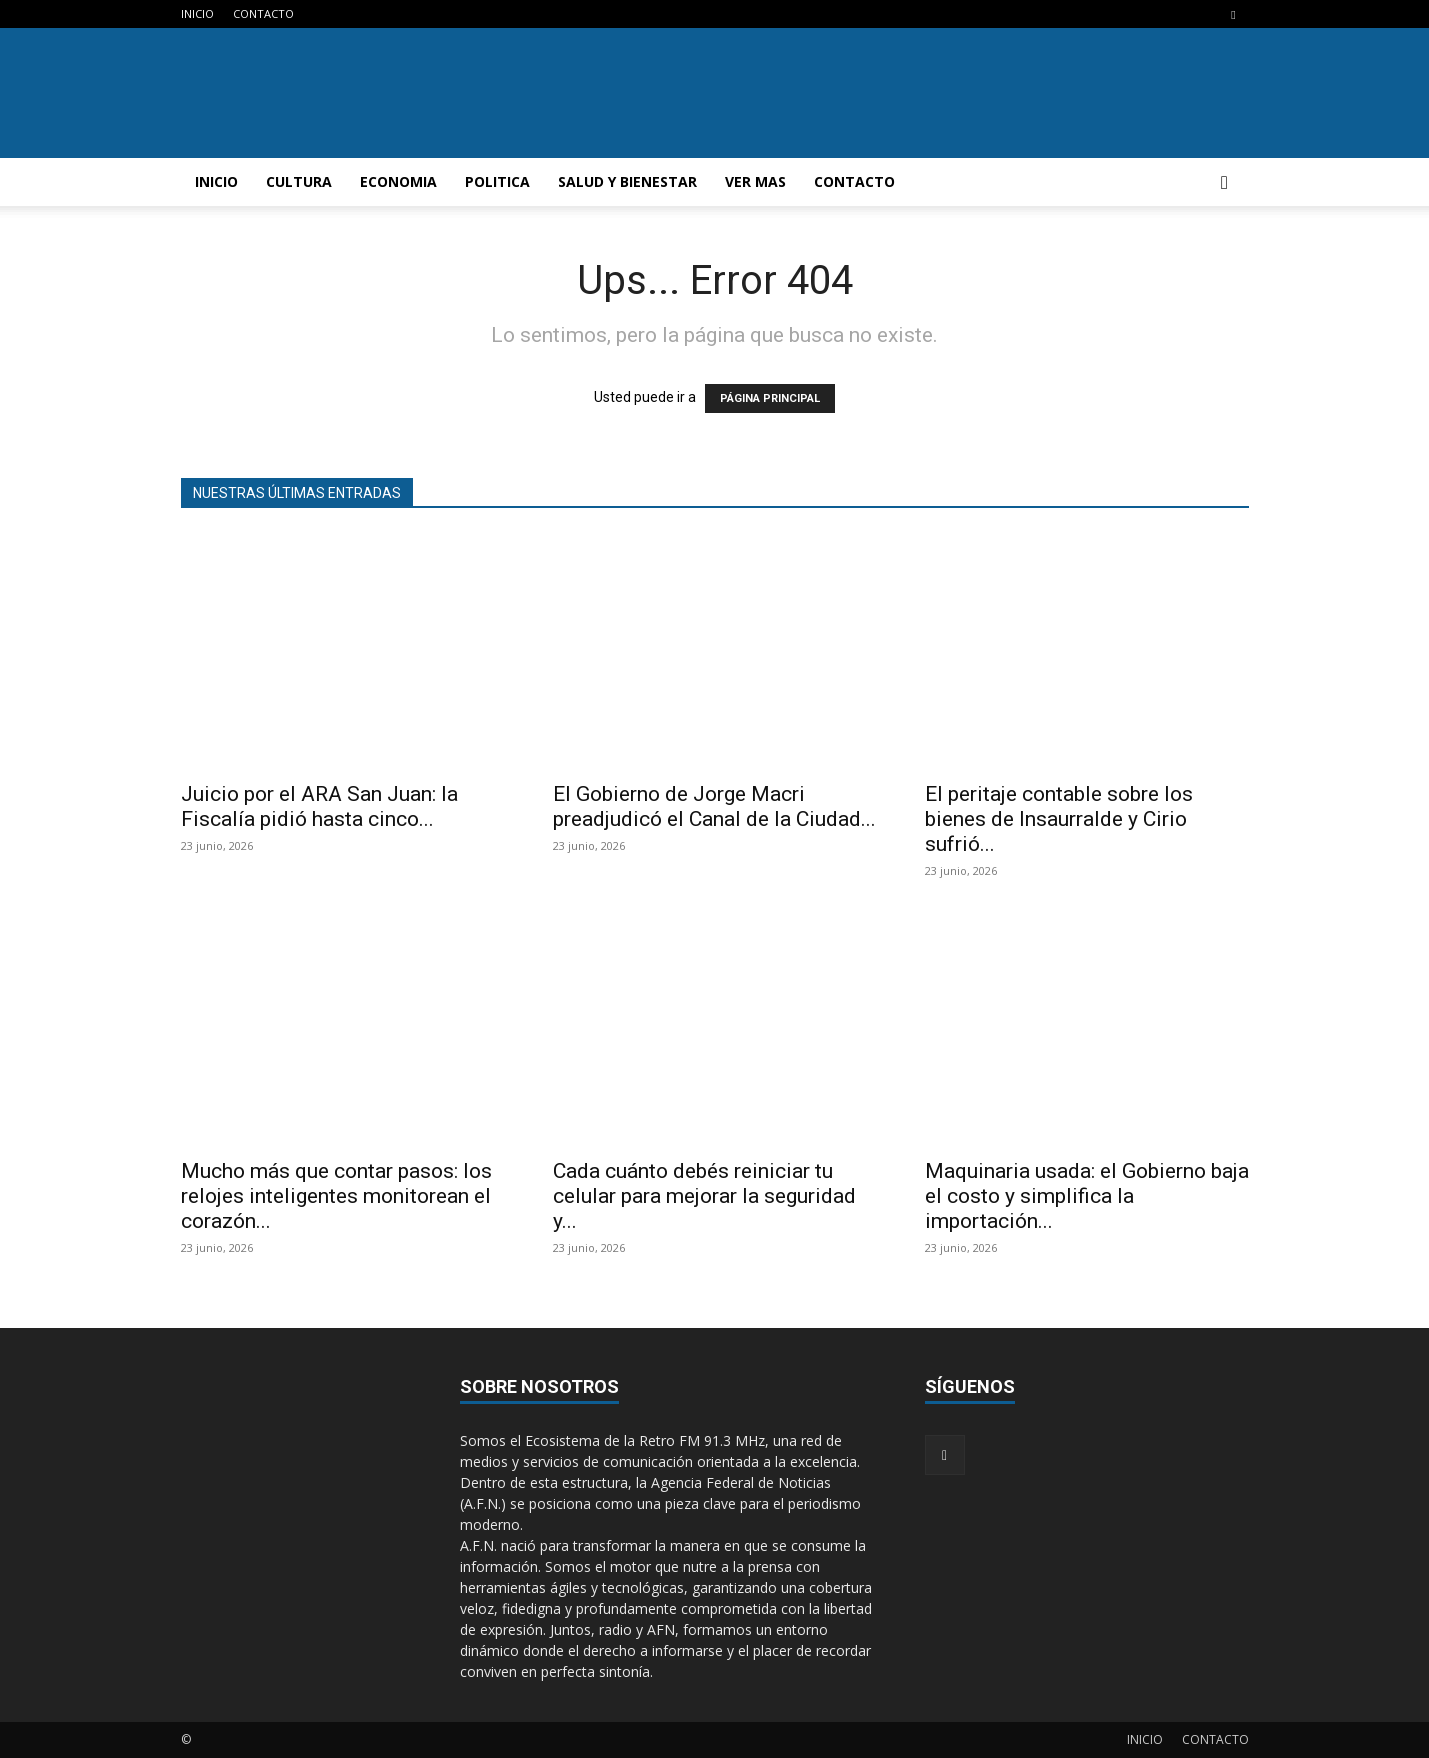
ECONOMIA (398, 181)
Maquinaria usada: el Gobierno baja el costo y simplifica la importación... (1087, 1196)
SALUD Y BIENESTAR (627, 181)
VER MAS (755, 181)
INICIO (197, 13)
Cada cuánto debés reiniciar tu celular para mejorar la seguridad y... (704, 1196)
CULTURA (299, 181)
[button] (1225, 183)
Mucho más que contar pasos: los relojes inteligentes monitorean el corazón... (336, 1196)
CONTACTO (263, 13)
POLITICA (497, 181)
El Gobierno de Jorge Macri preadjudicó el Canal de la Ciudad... (714, 806)
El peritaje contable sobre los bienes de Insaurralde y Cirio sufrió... (1059, 819)
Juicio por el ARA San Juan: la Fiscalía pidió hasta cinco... (319, 806)
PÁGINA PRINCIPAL (770, 398)
